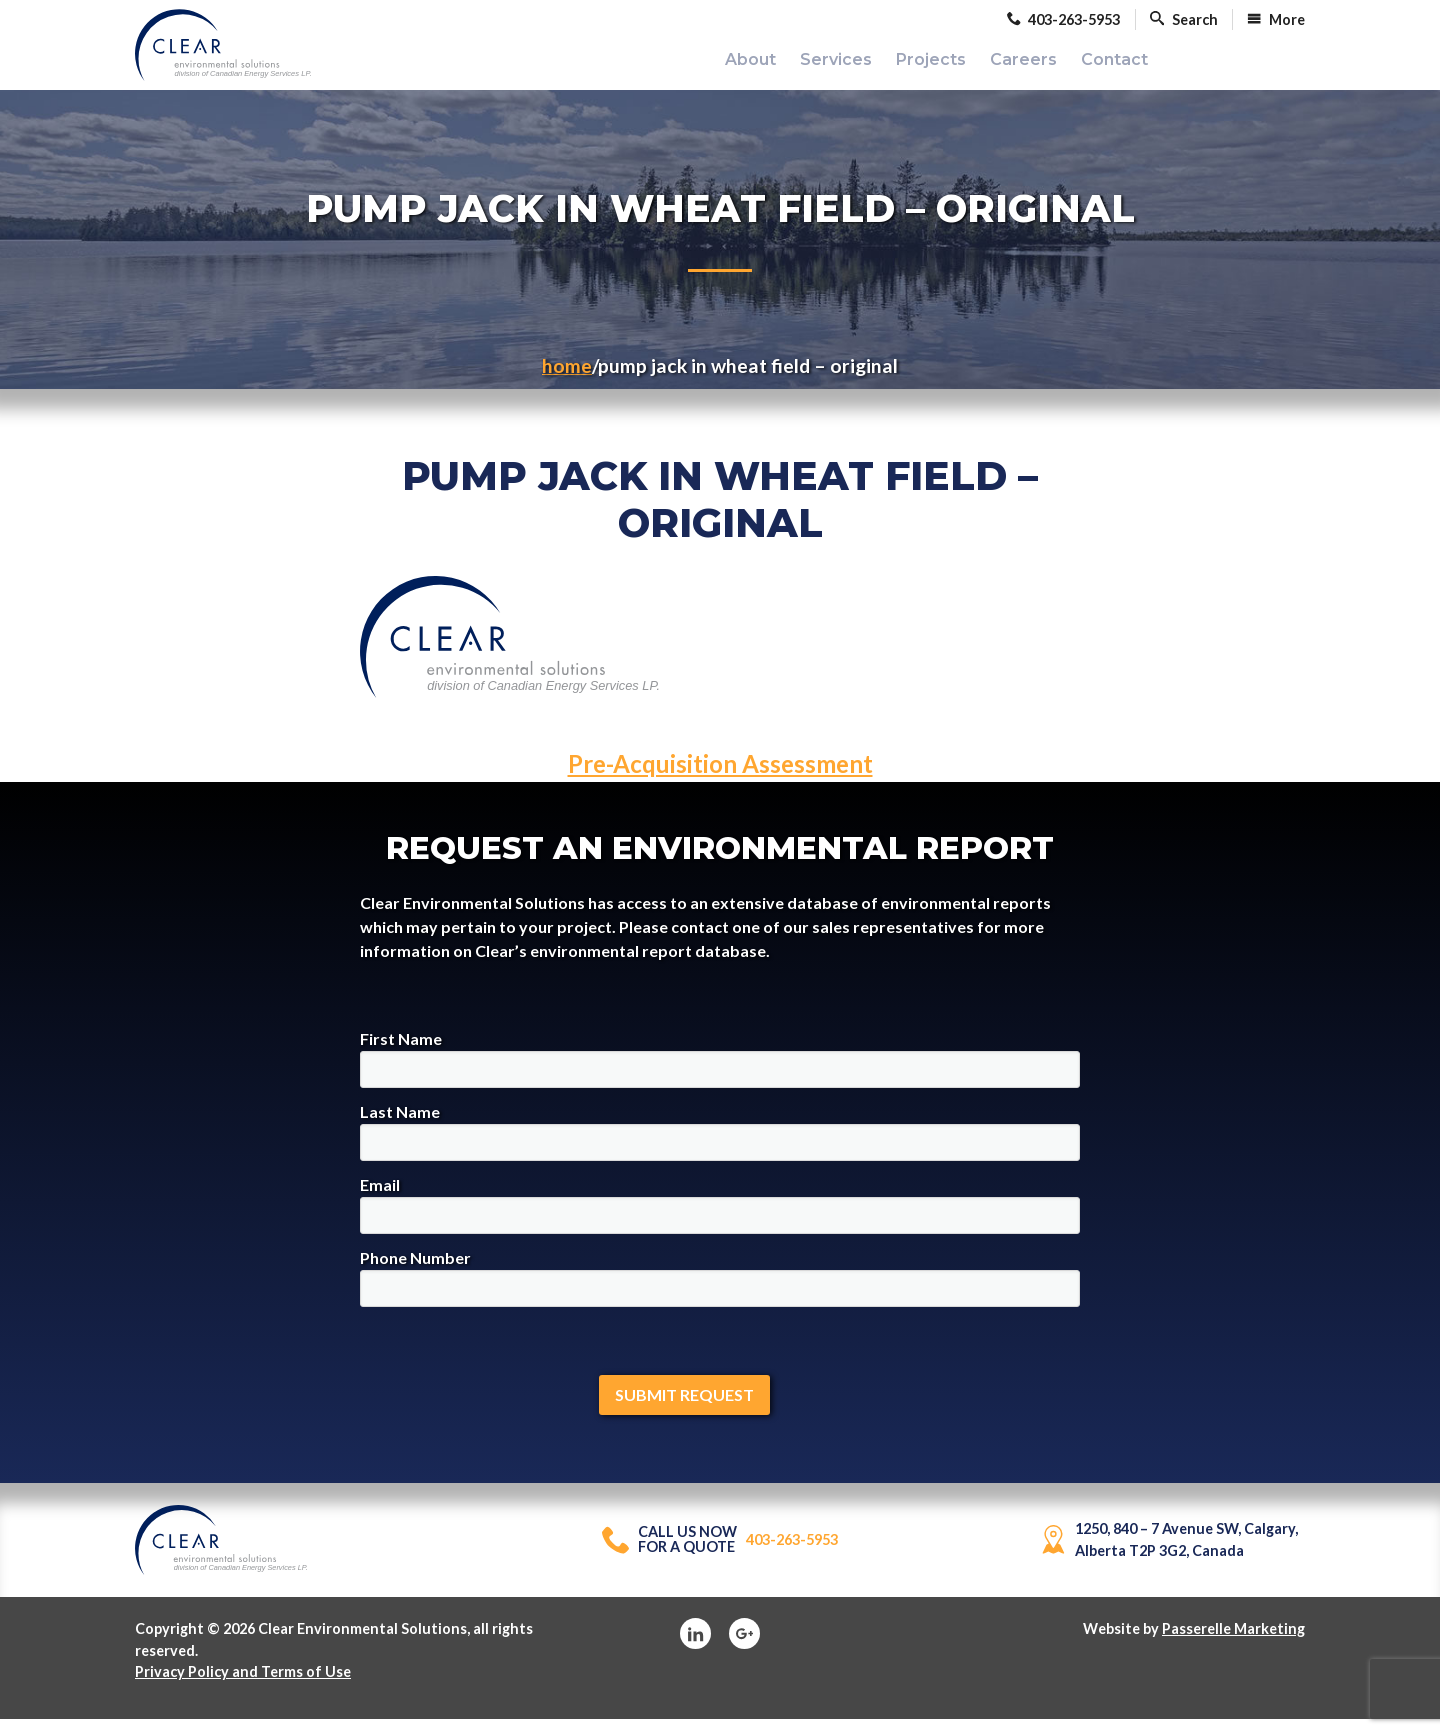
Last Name (720, 1145)
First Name (720, 1072)
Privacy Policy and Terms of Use (243, 1685)
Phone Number (720, 1291)
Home (567, 379)
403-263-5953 (720, 1553)
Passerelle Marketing (1233, 1642)
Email (720, 1218)
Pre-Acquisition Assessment (720, 777)
